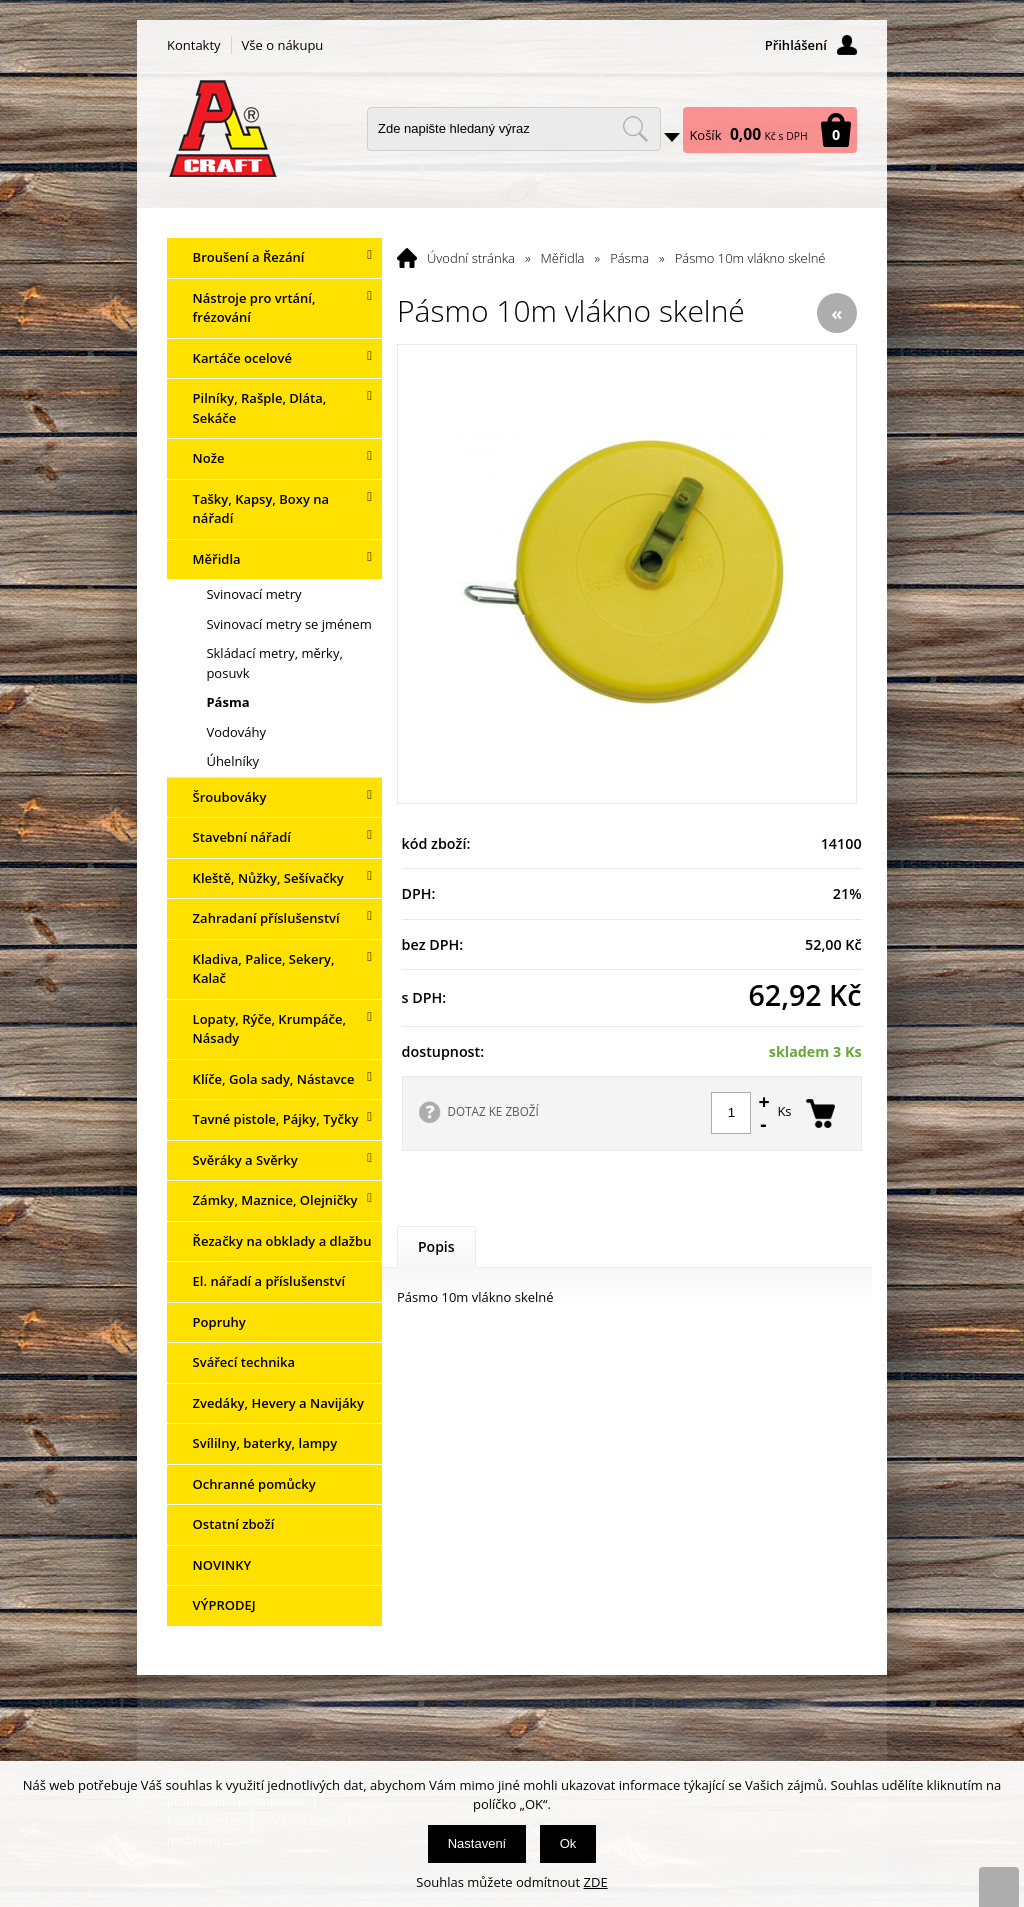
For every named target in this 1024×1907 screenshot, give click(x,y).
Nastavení (477, 1843)
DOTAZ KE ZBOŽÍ (493, 1111)
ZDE (596, 1882)
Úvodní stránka (471, 258)
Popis (436, 1246)
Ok (568, 1843)
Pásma (629, 258)
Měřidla (563, 258)
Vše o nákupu (283, 45)
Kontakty (194, 45)
